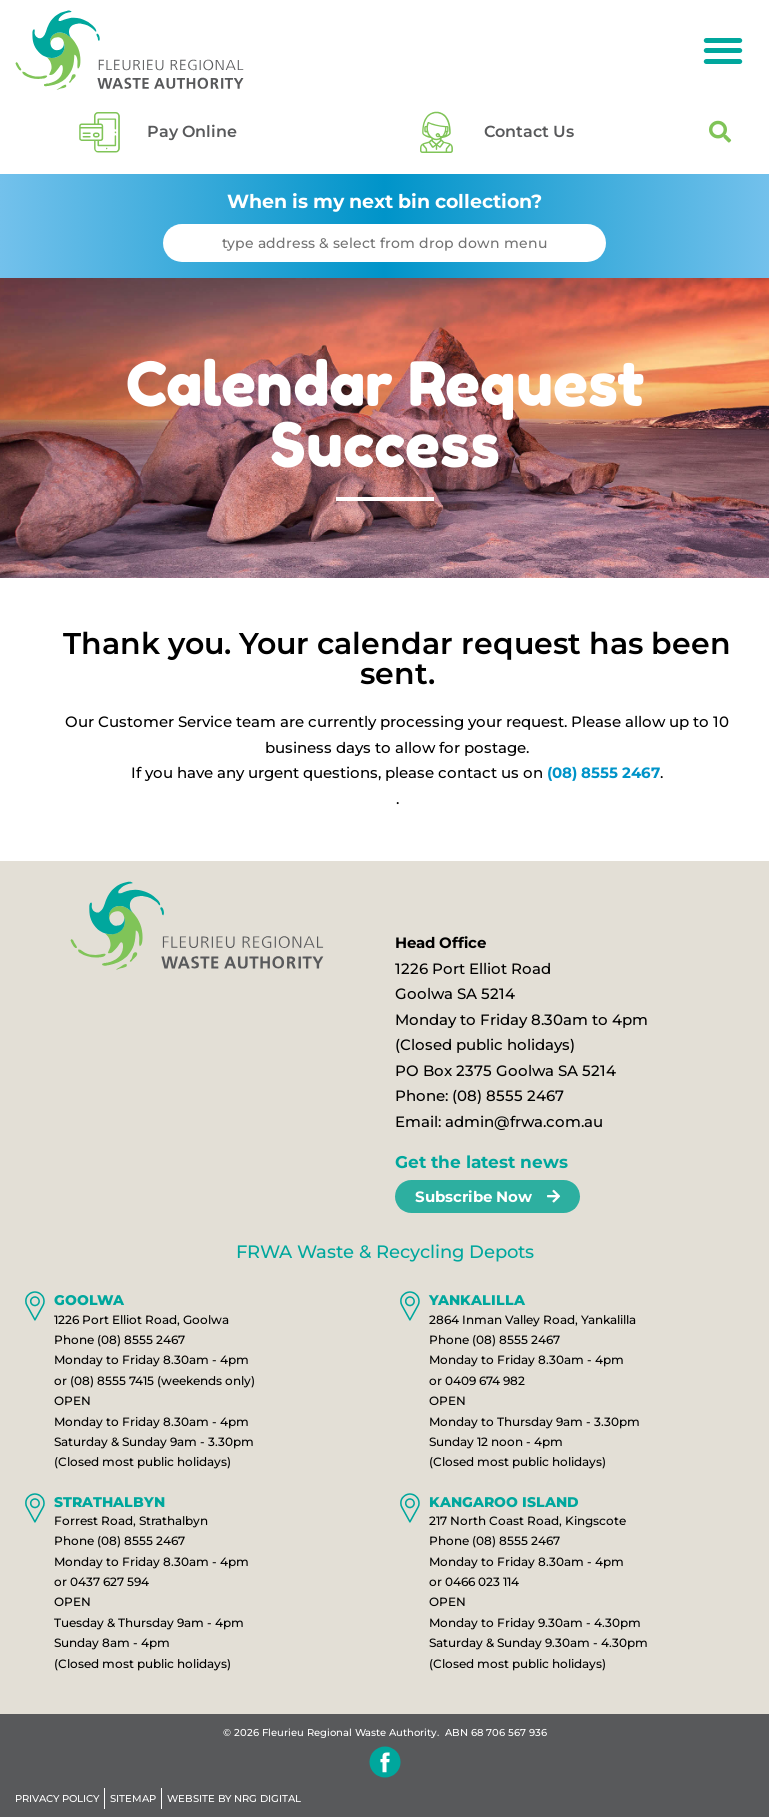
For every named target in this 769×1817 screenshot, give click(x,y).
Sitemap (133, 1801)
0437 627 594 (109, 1588)
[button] (722, 50)
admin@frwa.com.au (524, 1128)
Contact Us (529, 135)
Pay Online (192, 135)
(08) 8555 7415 (112, 1387)
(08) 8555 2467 (603, 780)
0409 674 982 (485, 1387)
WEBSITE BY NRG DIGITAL (234, 1801)
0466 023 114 (482, 1588)
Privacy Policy (57, 1801)
